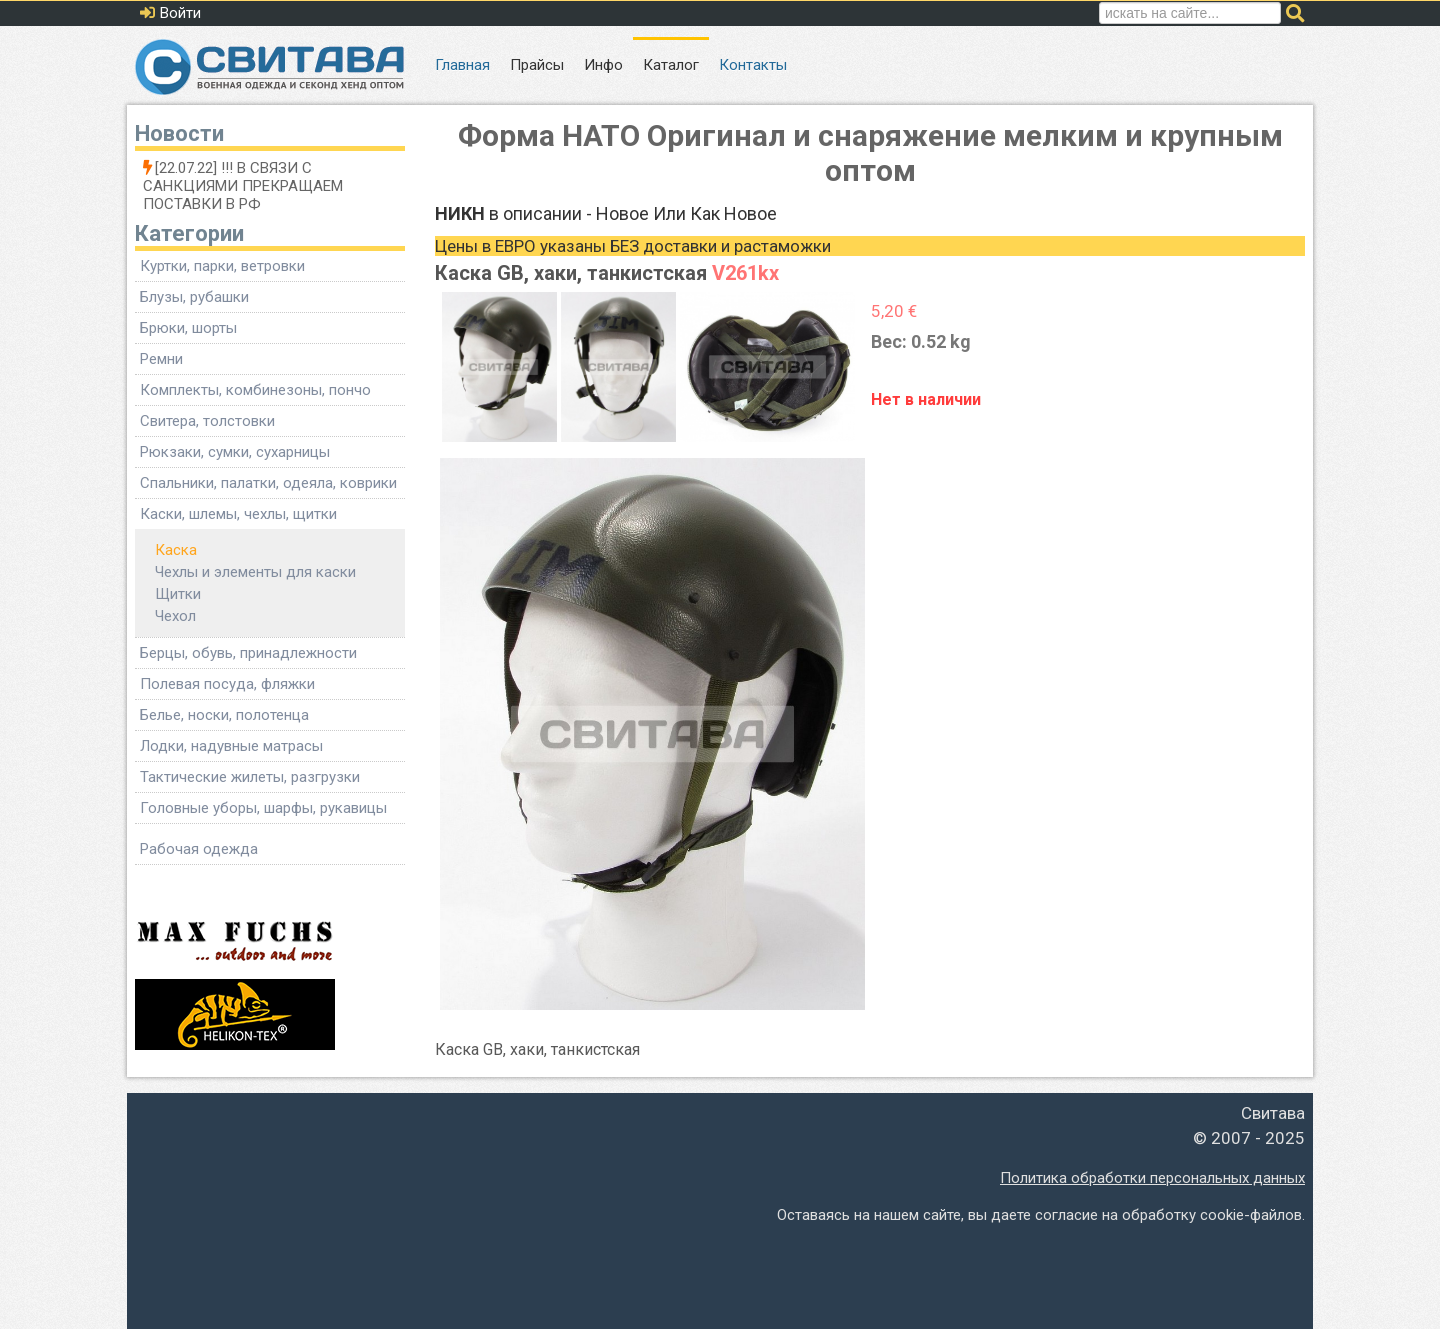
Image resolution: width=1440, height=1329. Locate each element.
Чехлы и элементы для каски (255, 572)
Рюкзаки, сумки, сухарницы (235, 452)
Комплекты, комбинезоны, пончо (255, 390)
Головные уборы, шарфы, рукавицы (263, 808)
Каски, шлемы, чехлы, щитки (238, 514)
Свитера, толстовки (207, 421)
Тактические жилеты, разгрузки (250, 777)
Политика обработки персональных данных (1152, 1178)
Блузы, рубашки (194, 297)
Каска (176, 550)
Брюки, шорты (188, 328)
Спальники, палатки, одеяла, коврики (268, 483)
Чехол (175, 616)
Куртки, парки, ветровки (222, 266)
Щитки (178, 594)
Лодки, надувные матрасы (231, 746)
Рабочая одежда (199, 849)
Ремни (161, 359)
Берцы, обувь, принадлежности (248, 653)
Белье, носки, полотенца (224, 715)
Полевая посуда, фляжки (227, 684)
